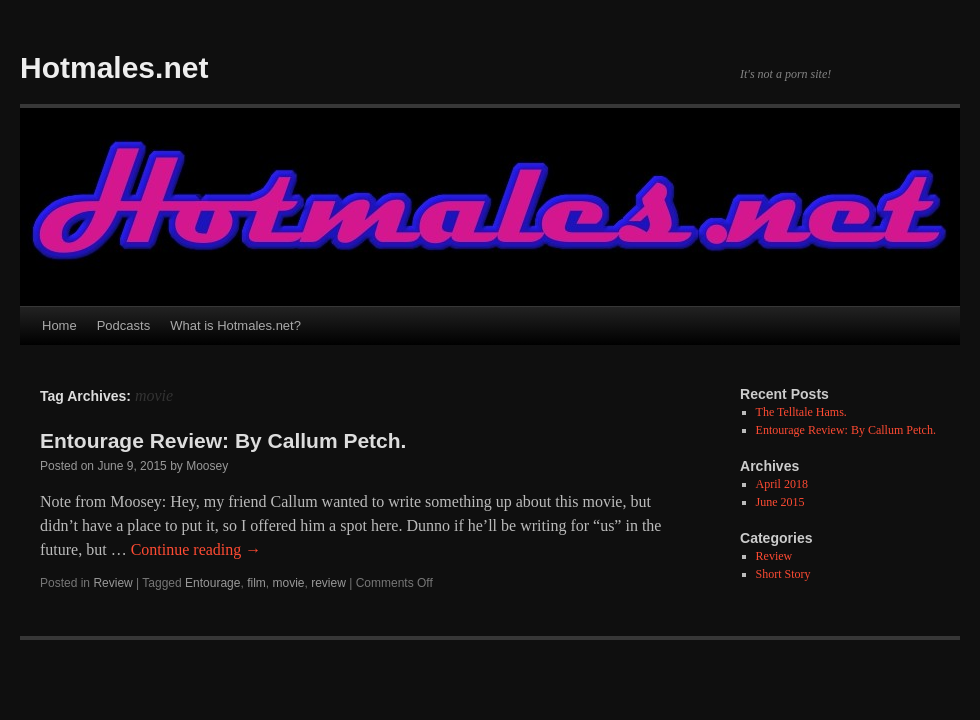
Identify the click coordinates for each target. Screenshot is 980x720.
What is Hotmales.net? (235, 325)
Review (112, 583)
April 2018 (782, 484)
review (328, 583)
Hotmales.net (114, 67)
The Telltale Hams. (801, 412)
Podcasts (123, 325)
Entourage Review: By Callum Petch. (223, 440)
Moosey (207, 466)
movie (288, 583)
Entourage (212, 583)
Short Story (783, 574)
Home (59, 325)
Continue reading (196, 549)
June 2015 (780, 502)
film (256, 583)
